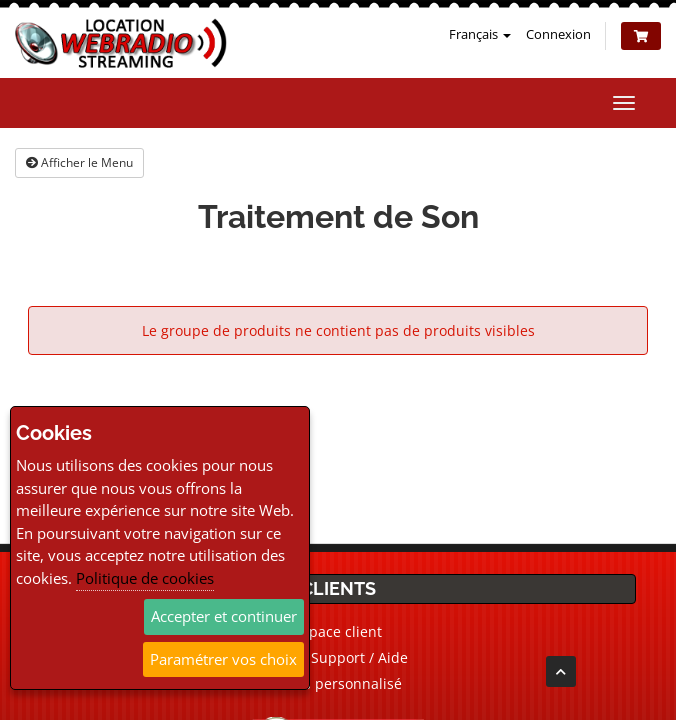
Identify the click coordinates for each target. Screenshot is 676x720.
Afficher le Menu (79, 162)
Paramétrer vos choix (223, 659)
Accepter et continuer (224, 616)
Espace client (338, 631)
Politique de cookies (145, 578)
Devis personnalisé (338, 683)
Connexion (558, 34)
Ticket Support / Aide (338, 657)
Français (480, 34)
